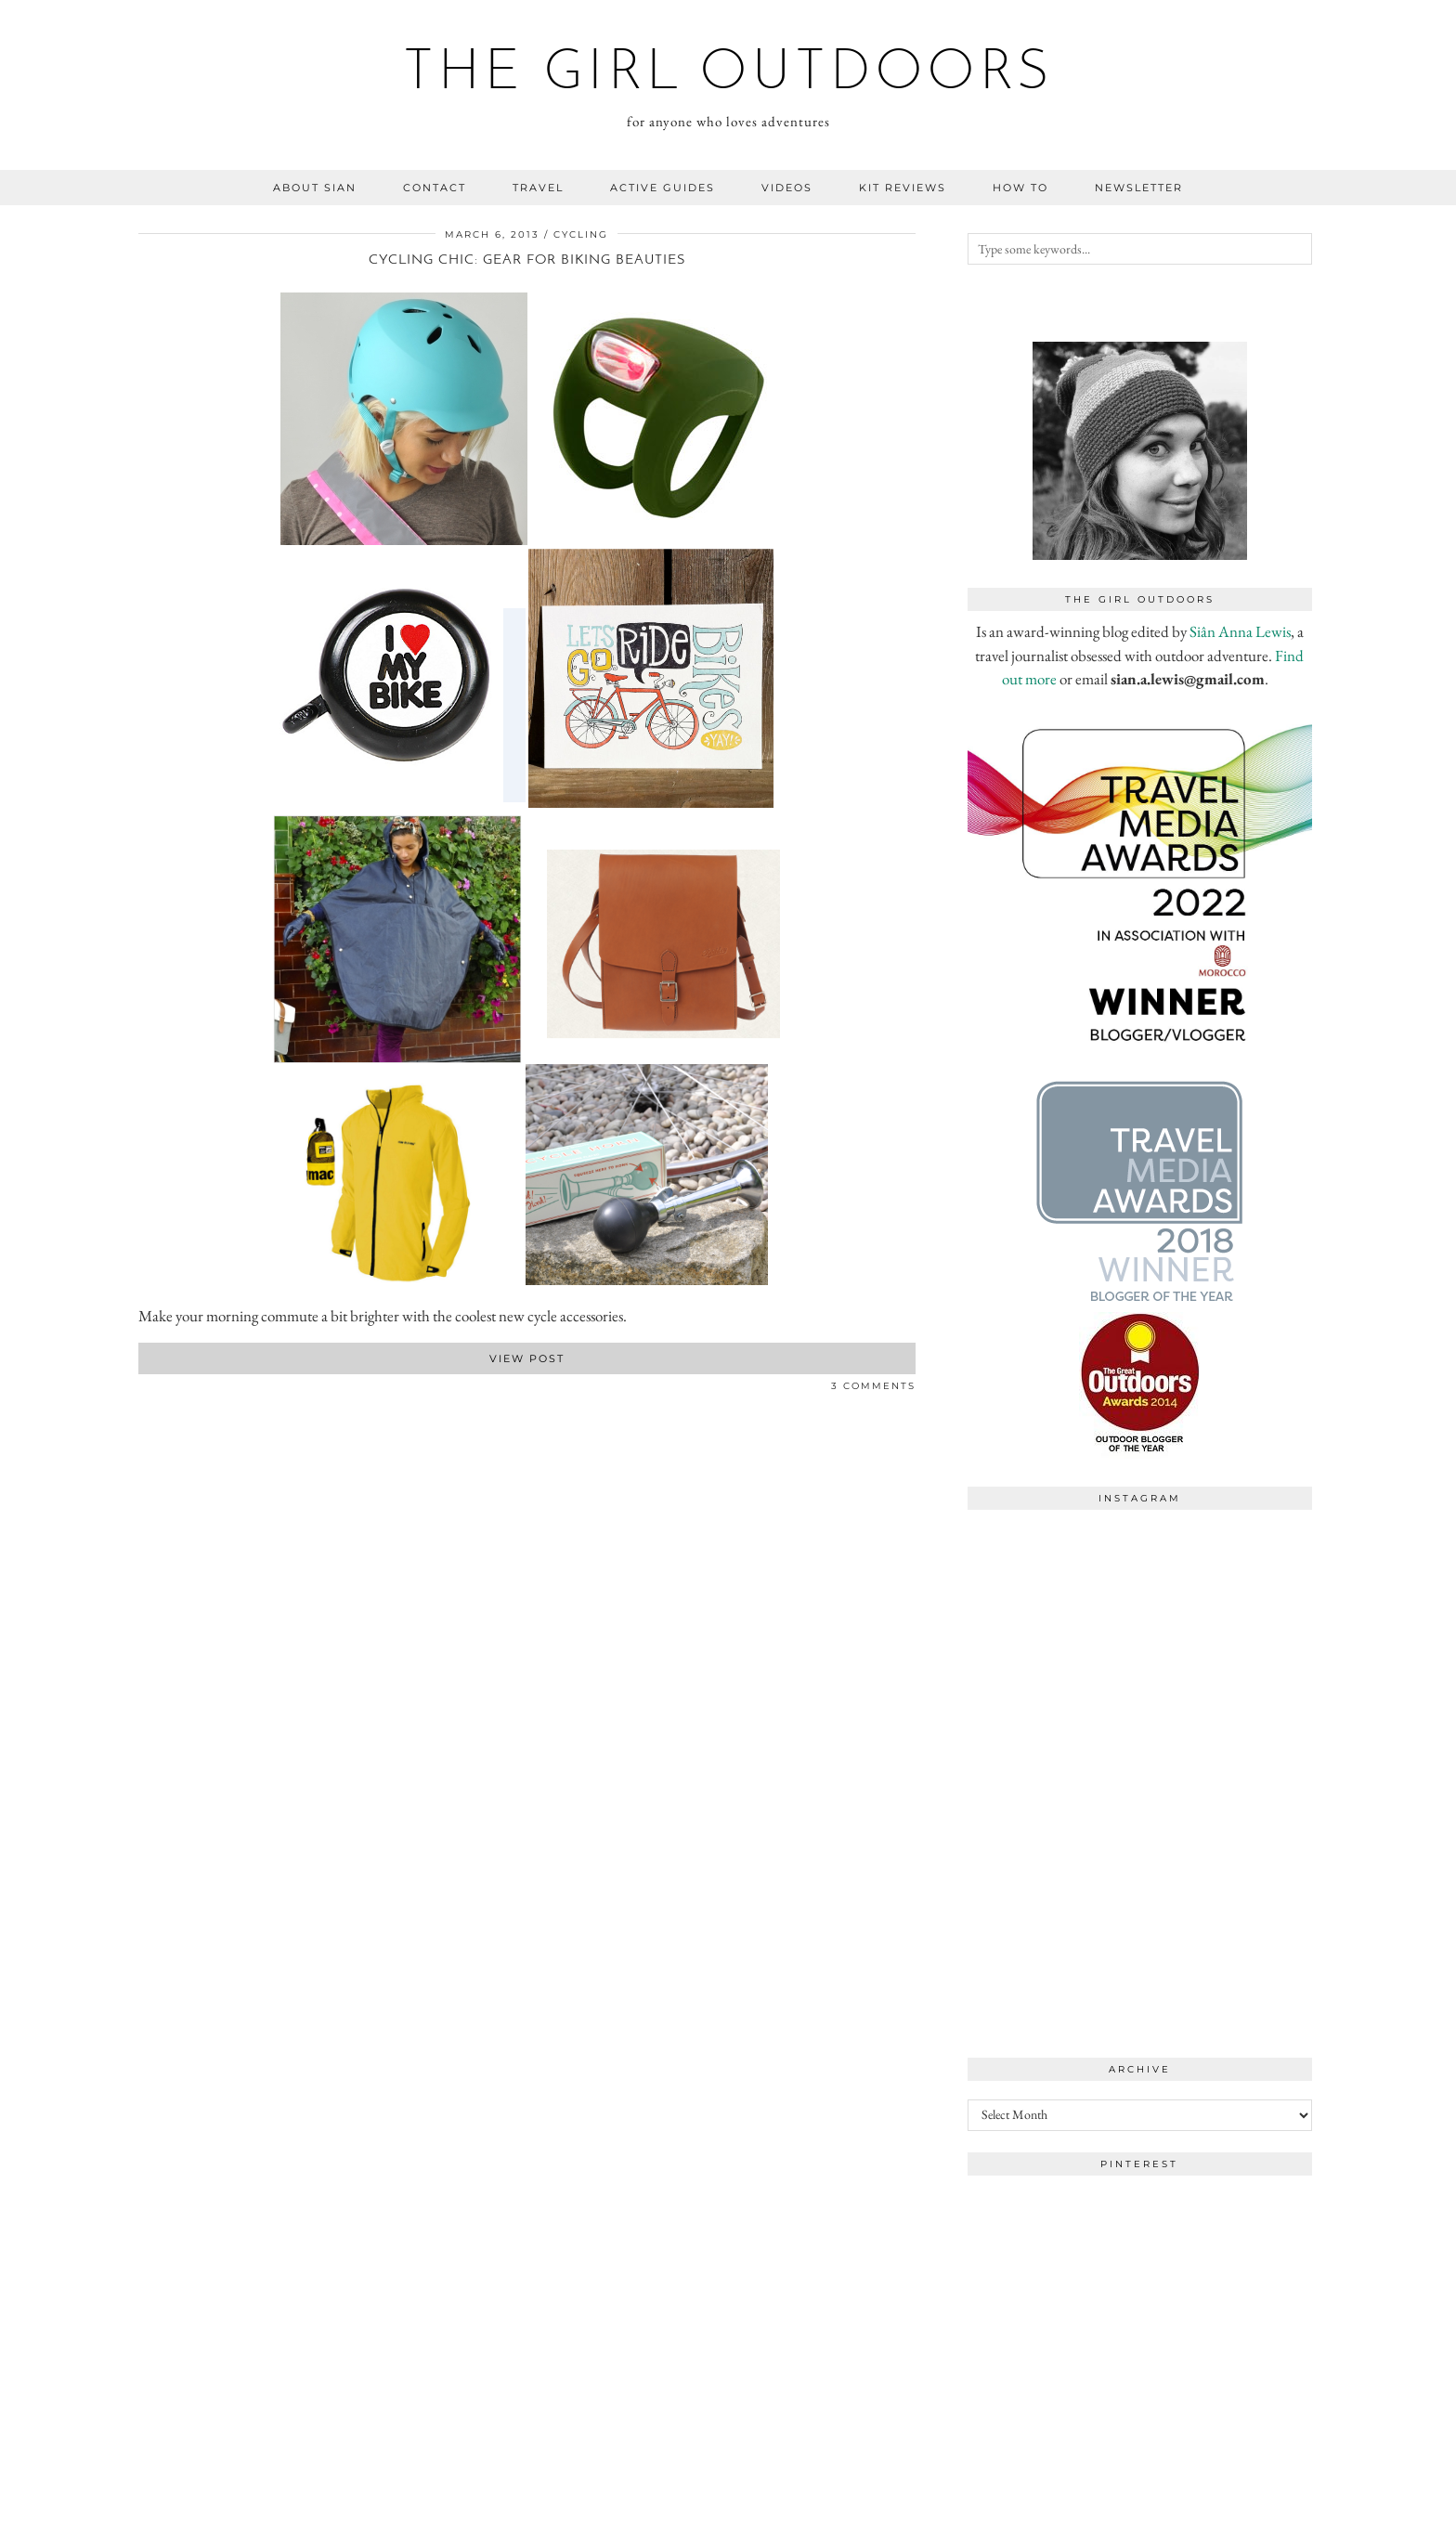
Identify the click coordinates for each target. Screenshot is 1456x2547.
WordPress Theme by (1222, 2526)
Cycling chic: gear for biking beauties (527, 260)
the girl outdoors (728, 74)
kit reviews (902, 187)
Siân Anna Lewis (1240, 631)
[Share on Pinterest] (161, 1389)
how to (1020, 187)
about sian (315, 187)
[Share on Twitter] (152, 1389)
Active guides (662, 187)
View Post (527, 1358)
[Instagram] (1054, 1605)
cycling (580, 234)
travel (538, 187)
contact (434, 187)
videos (786, 187)
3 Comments (873, 1386)
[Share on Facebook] (143, 1389)
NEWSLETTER (1139, 187)
